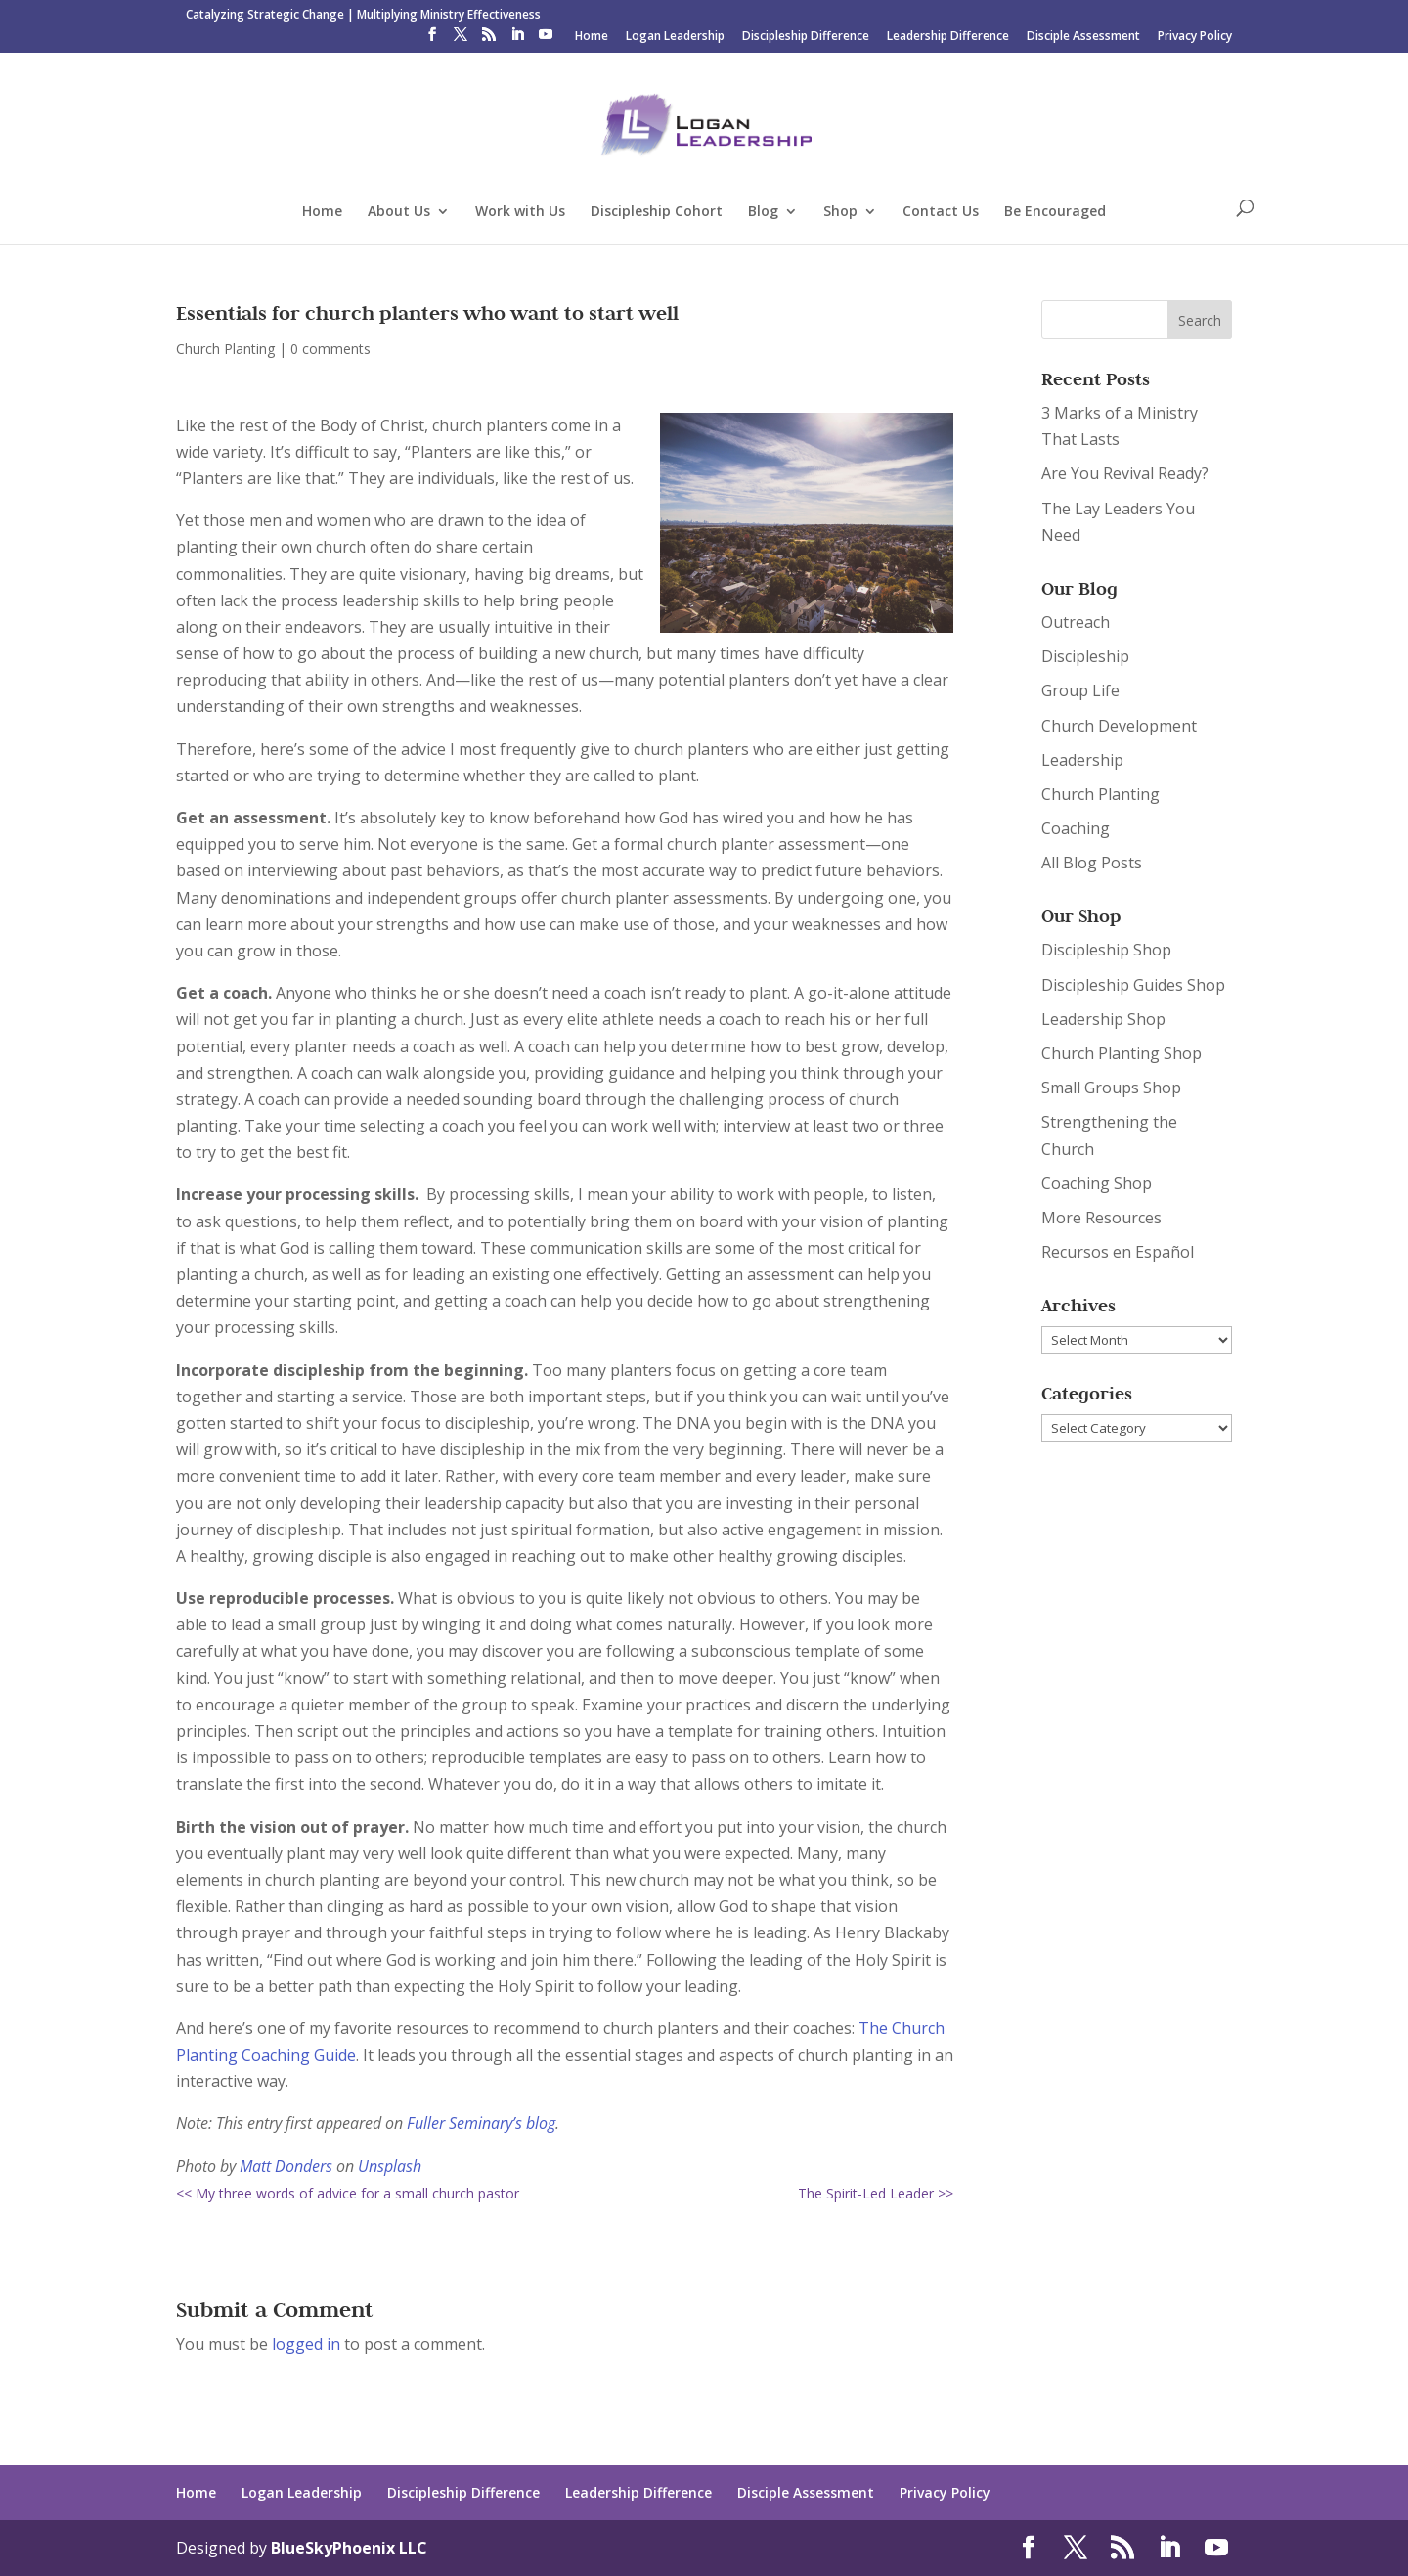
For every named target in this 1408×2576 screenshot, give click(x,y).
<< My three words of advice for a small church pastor (347, 2193)
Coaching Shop (1096, 1183)
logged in (306, 2344)
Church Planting (225, 348)
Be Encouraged (1055, 212)
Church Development (1119, 725)
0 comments (330, 348)
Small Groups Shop (1111, 1087)
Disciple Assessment (1083, 37)
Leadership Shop (1103, 1019)
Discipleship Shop (1106, 949)
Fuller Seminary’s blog (481, 2123)
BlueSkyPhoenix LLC (349, 2547)
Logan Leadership (675, 37)
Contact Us (940, 212)
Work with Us (520, 212)
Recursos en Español (1117, 1252)
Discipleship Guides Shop (1133, 985)
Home (591, 37)
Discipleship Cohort (657, 212)
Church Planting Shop (1121, 1053)
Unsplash (389, 2166)
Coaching (1075, 828)
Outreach (1075, 622)
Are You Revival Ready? (1125, 473)
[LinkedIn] (517, 40)
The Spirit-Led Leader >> (875, 2193)
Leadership (1082, 760)
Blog (763, 212)
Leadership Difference (948, 37)
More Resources (1101, 1217)
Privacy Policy (1195, 37)
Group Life (1080, 690)
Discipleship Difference (805, 37)
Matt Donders (286, 2166)
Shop (840, 212)
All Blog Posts (1091, 862)
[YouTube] (545, 40)
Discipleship (1085, 656)
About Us (399, 212)
